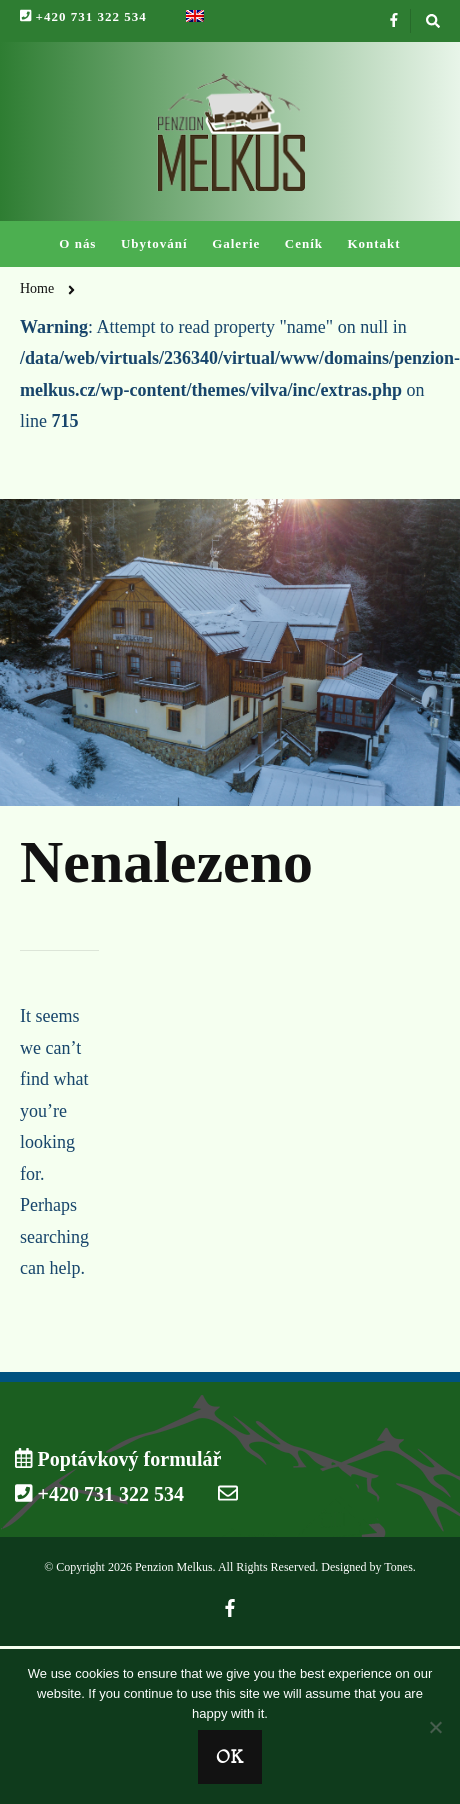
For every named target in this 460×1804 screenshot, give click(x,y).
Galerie (236, 243)
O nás (77, 243)
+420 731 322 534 (83, 16)
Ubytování (154, 243)
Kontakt (373, 243)
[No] (435, 1727)
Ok (230, 1756)
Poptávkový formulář (118, 1459)
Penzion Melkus (174, 1567)
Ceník (304, 243)
